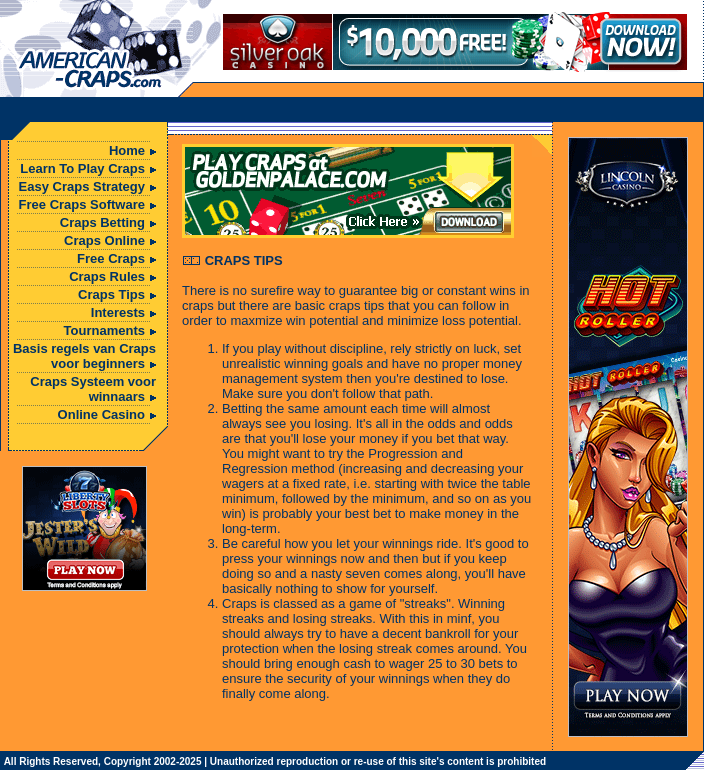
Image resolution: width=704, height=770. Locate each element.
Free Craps (111, 258)
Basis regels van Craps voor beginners (84, 356)
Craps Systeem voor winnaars (93, 389)
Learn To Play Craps (82, 168)
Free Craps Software (82, 204)
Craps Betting (102, 222)
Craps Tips (111, 294)
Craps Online (104, 240)
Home (127, 150)
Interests (118, 312)
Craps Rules (107, 276)
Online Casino (101, 414)
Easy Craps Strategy (82, 186)
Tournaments (104, 330)
